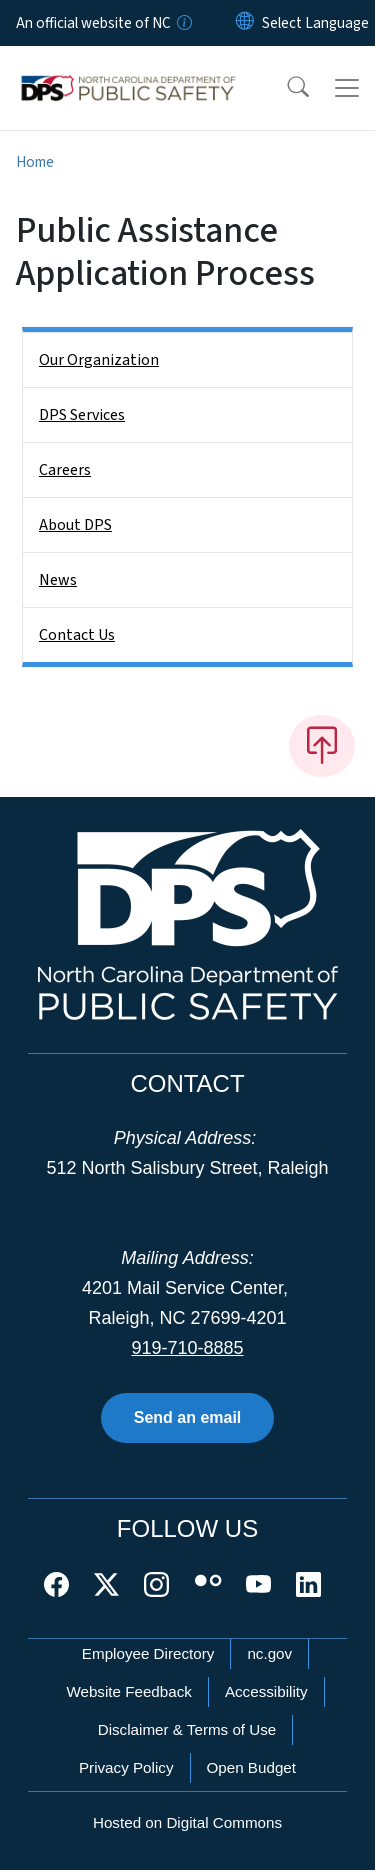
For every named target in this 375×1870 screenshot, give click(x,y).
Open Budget (252, 1767)
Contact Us (77, 635)
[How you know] (183, 23)
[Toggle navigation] (347, 88)
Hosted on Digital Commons (187, 1822)
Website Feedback (129, 1691)
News (58, 580)
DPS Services (82, 415)
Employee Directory (148, 1653)
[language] (315, 23)
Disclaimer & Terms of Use (187, 1729)
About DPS (75, 525)
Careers (65, 470)
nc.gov (269, 1653)
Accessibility (266, 1691)
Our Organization (99, 360)
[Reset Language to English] (245, 23)
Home (35, 162)
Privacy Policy (126, 1767)
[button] (285, 88)
